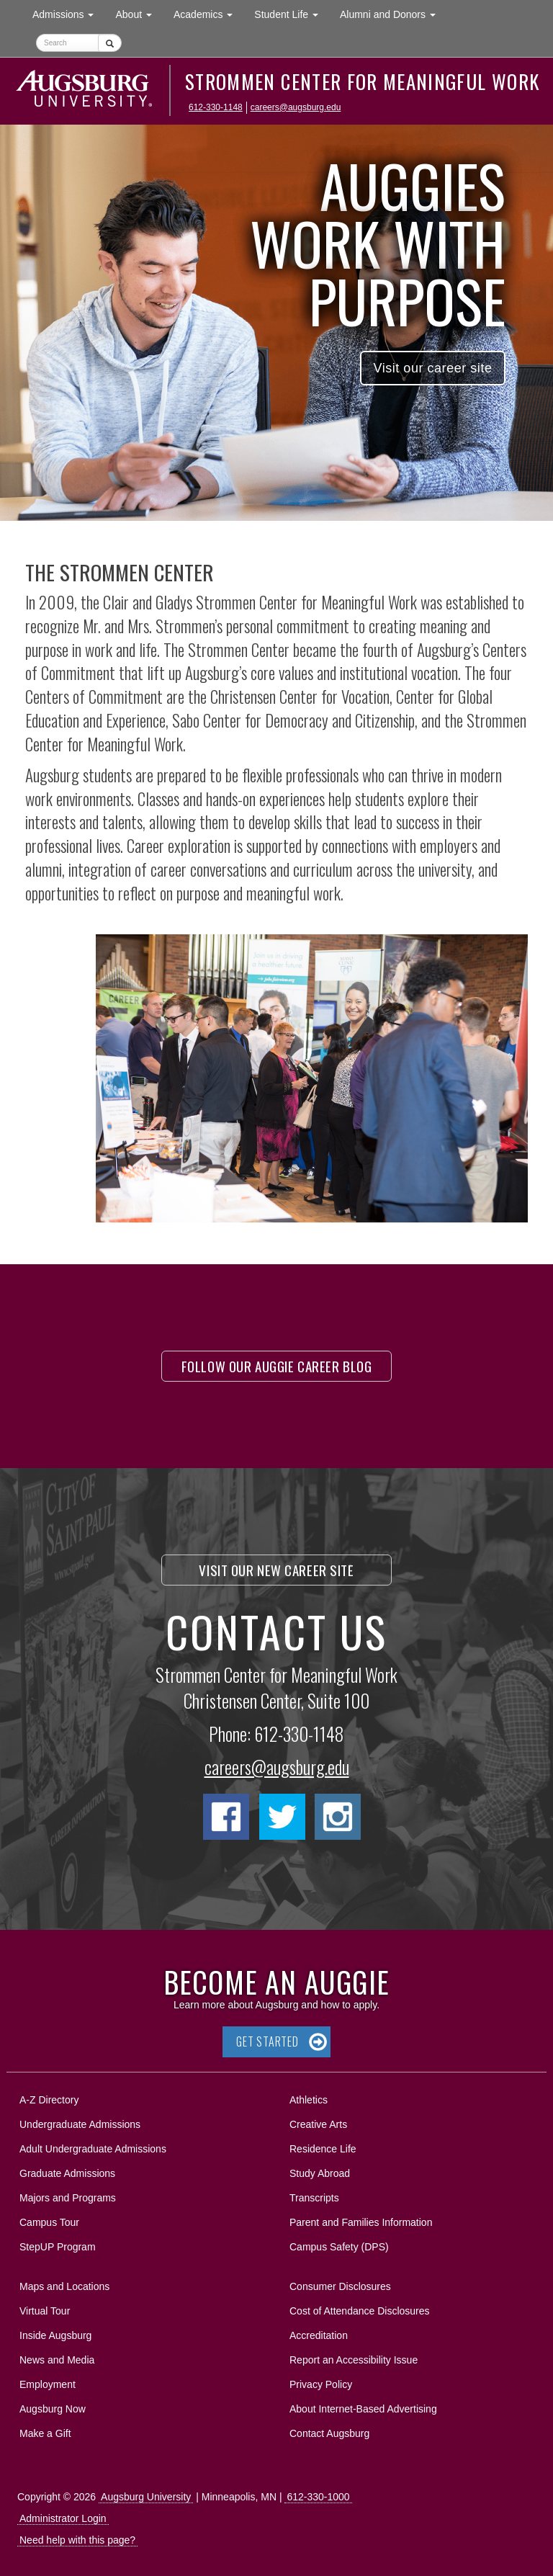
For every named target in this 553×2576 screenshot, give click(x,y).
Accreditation (318, 2335)
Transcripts (314, 2198)
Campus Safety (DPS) (339, 2247)
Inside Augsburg (55, 2335)
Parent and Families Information (360, 2222)
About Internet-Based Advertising (363, 2409)
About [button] (138, 17)
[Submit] (110, 43)
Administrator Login (63, 2518)
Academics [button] (208, 13)
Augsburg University (146, 2497)
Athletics (308, 2100)
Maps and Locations (64, 2286)
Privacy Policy (320, 2384)
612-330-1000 (318, 2497)
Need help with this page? (77, 2540)
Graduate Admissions (67, 2173)
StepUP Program (57, 2247)
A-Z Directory (48, 2100)
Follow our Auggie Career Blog (276, 1366)
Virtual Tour (44, 2311)
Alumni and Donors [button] (393, 13)
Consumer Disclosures (340, 2286)
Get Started (267, 2041)
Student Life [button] (291, 13)
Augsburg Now (52, 2409)
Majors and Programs (67, 2195)
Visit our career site (432, 368)
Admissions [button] (68, 13)
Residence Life (322, 2149)
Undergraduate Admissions (79, 2124)
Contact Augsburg (329, 2433)
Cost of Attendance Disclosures (359, 2311)
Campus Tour (49, 2222)
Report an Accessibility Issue (353, 2360)
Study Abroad (319, 2173)
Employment (47, 2384)
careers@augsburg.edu (296, 107)
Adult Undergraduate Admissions (92, 2149)
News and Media (56, 2360)
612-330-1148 (216, 107)
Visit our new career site (276, 1570)
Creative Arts (318, 2124)
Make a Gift (45, 2433)
